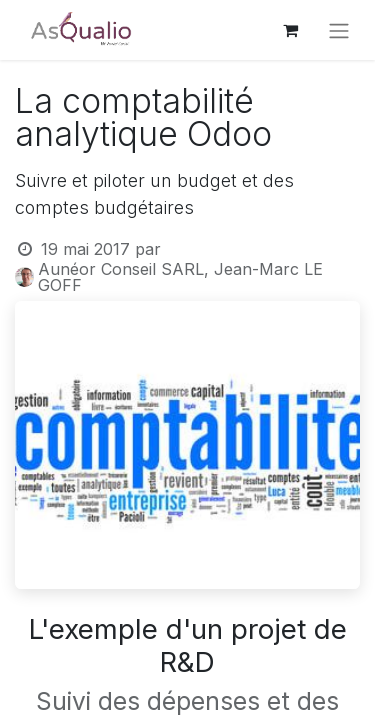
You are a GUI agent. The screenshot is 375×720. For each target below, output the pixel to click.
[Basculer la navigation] (339, 30)
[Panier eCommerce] (290, 30)
